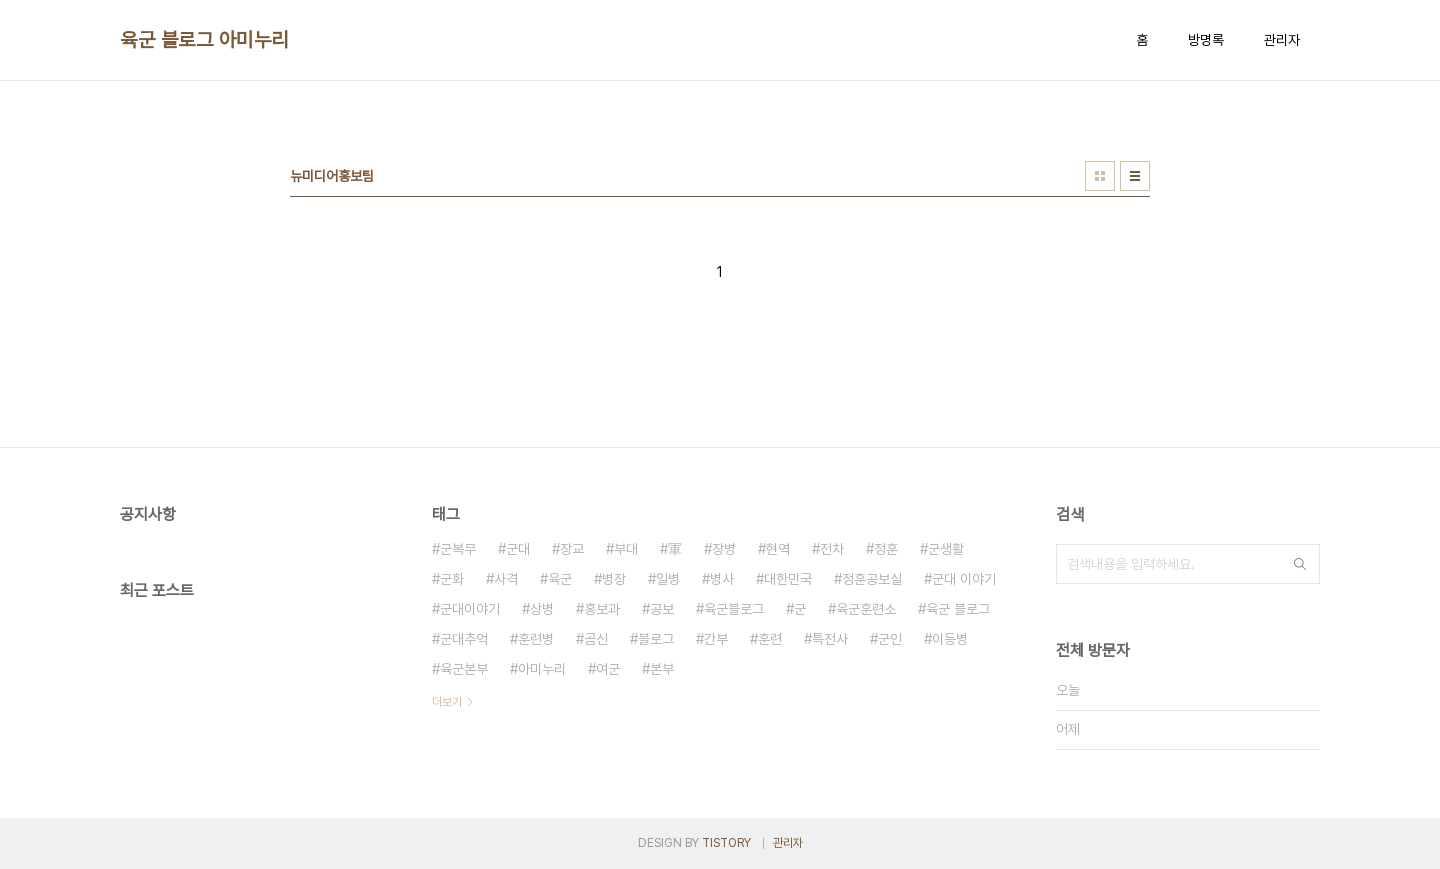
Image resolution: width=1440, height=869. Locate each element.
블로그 (656, 639)
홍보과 (602, 609)
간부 (716, 639)
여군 (608, 669)
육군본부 (464, 669)
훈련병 (536, 639)
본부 (662, 669)
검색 (1300, 564)
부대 (626, 549)
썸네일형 (1100, 176)
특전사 (830, 639)
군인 (890, 639)
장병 (724, 549)
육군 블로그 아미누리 (204, 40)
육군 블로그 (958, 609)
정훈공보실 (872, 579)
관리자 (1282, 40)
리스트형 (1135, 176)
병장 (614, 579)
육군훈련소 (866, 609)
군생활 (946, 549)
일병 (668, 579)
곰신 (596, 639)
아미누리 (542, 669)
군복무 (458, 549)
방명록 (1206, 40)
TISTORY (726, 843)
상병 (542, 609)
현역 (778, 549)
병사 (722, 579)
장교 (572, 549)
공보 (662, 609)
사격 (506, 579)
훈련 (770, 639)
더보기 (447, 702)
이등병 (950, 639)
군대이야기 (470, 609)
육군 (560, 579)
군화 (452, 579)
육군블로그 (734, 609)
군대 (518, 549)
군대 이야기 (964, 579)
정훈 (886, 549)
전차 (832, 549)
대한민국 (788, 579)
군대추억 (464, 639)
